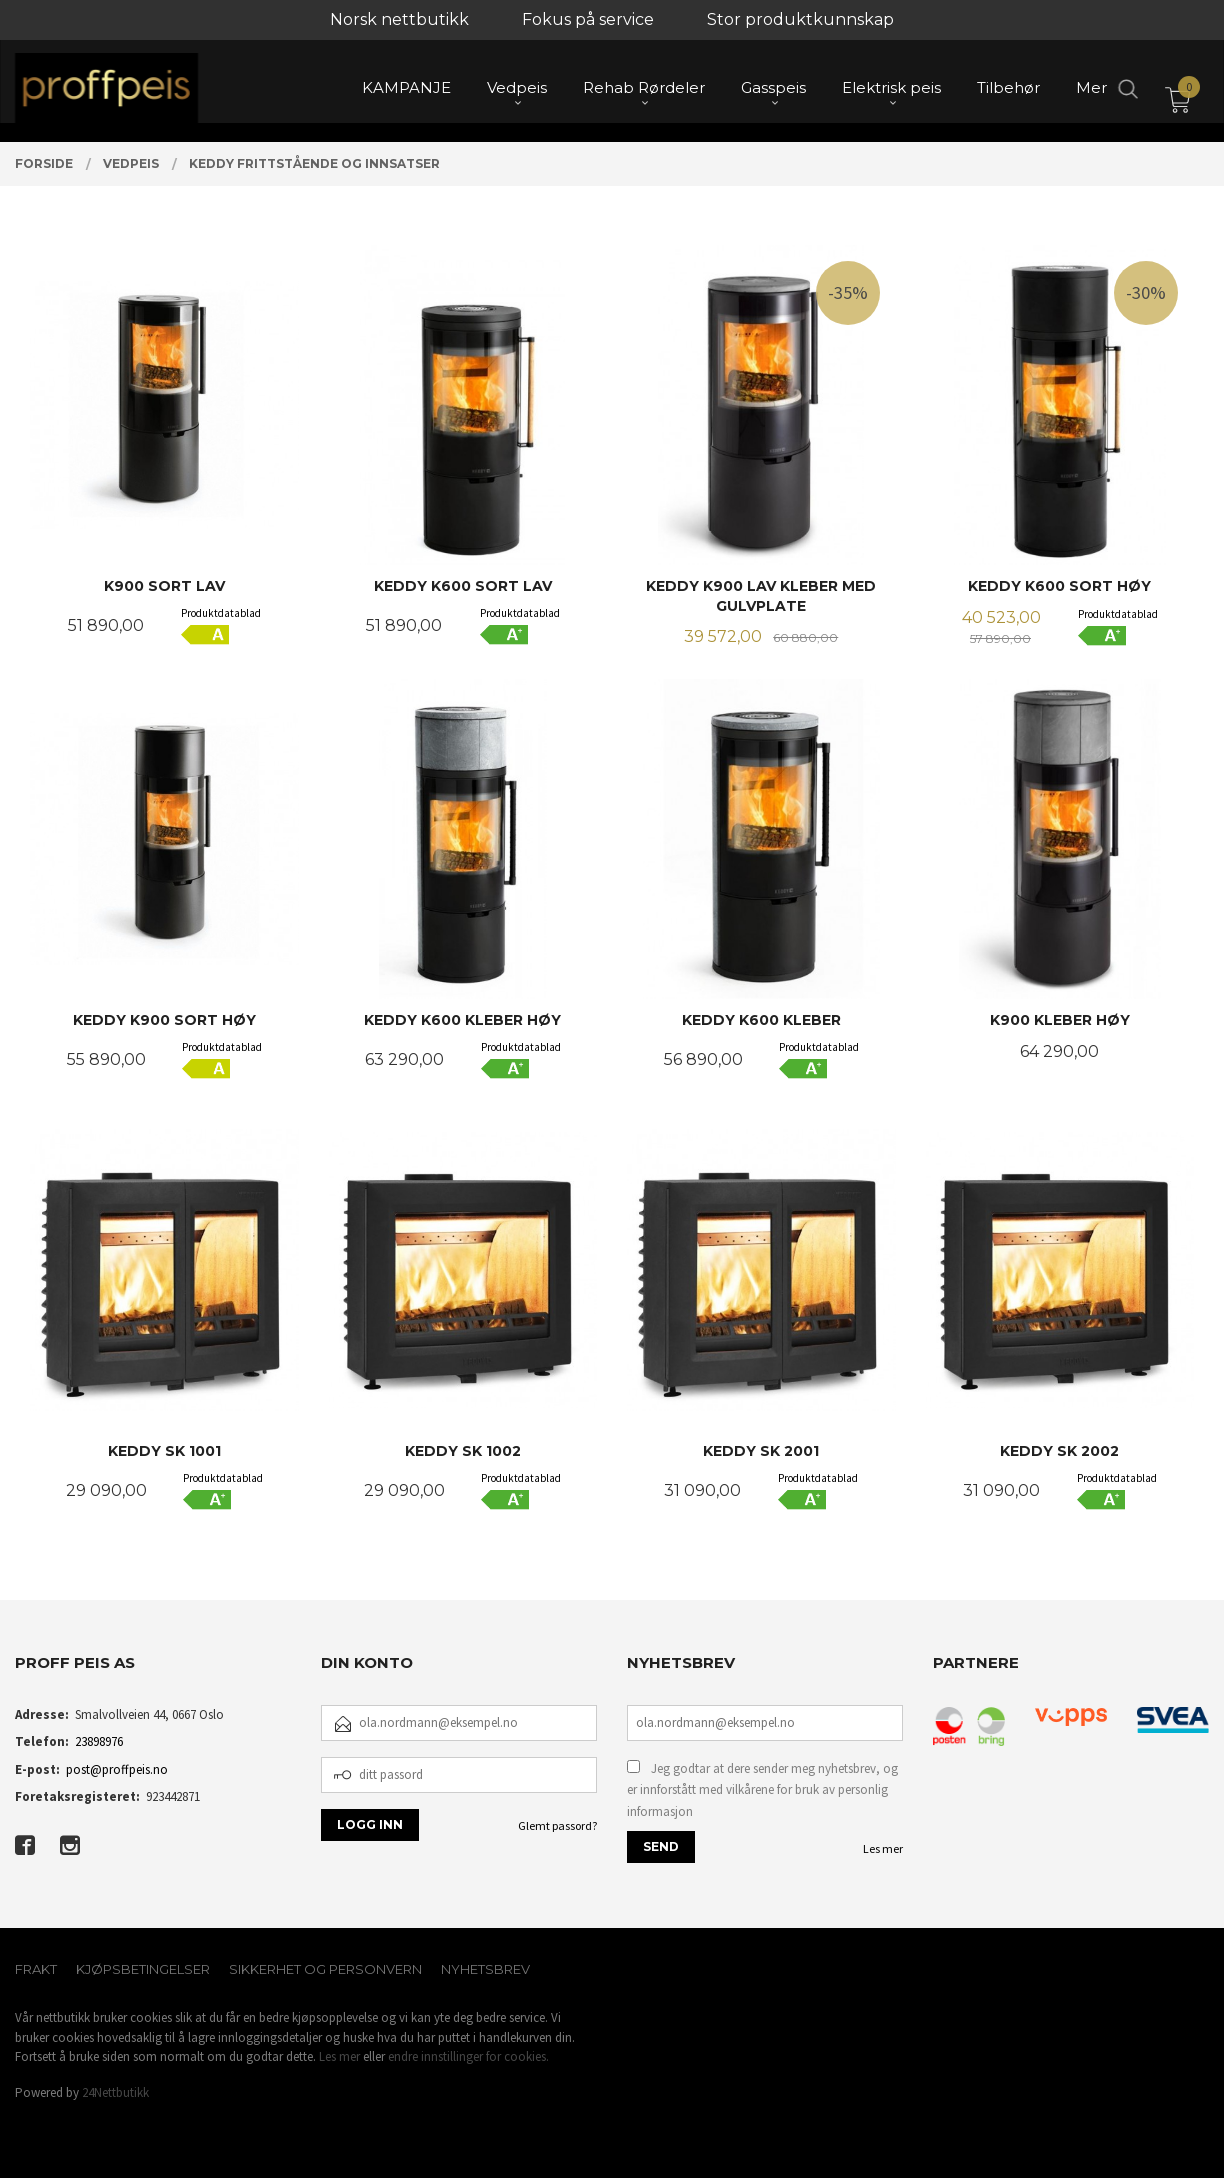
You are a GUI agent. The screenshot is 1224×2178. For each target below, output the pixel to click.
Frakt (36, 1969)
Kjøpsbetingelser (143, 1969)
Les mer (883, 1848)
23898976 (99, 1741)
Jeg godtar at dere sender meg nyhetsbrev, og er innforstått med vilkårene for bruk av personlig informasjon (762, 1790)
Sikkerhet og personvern (325, 1969)
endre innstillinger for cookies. (468, 2056)
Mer (1091, 90)
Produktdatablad (221, 613)
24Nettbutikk (115, 2092)
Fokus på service (588, 19)
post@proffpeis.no (117, 1769)
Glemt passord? (557, 1825)
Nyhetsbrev (485, 1969)
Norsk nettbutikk (399, 19)
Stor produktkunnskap (800, 19)
